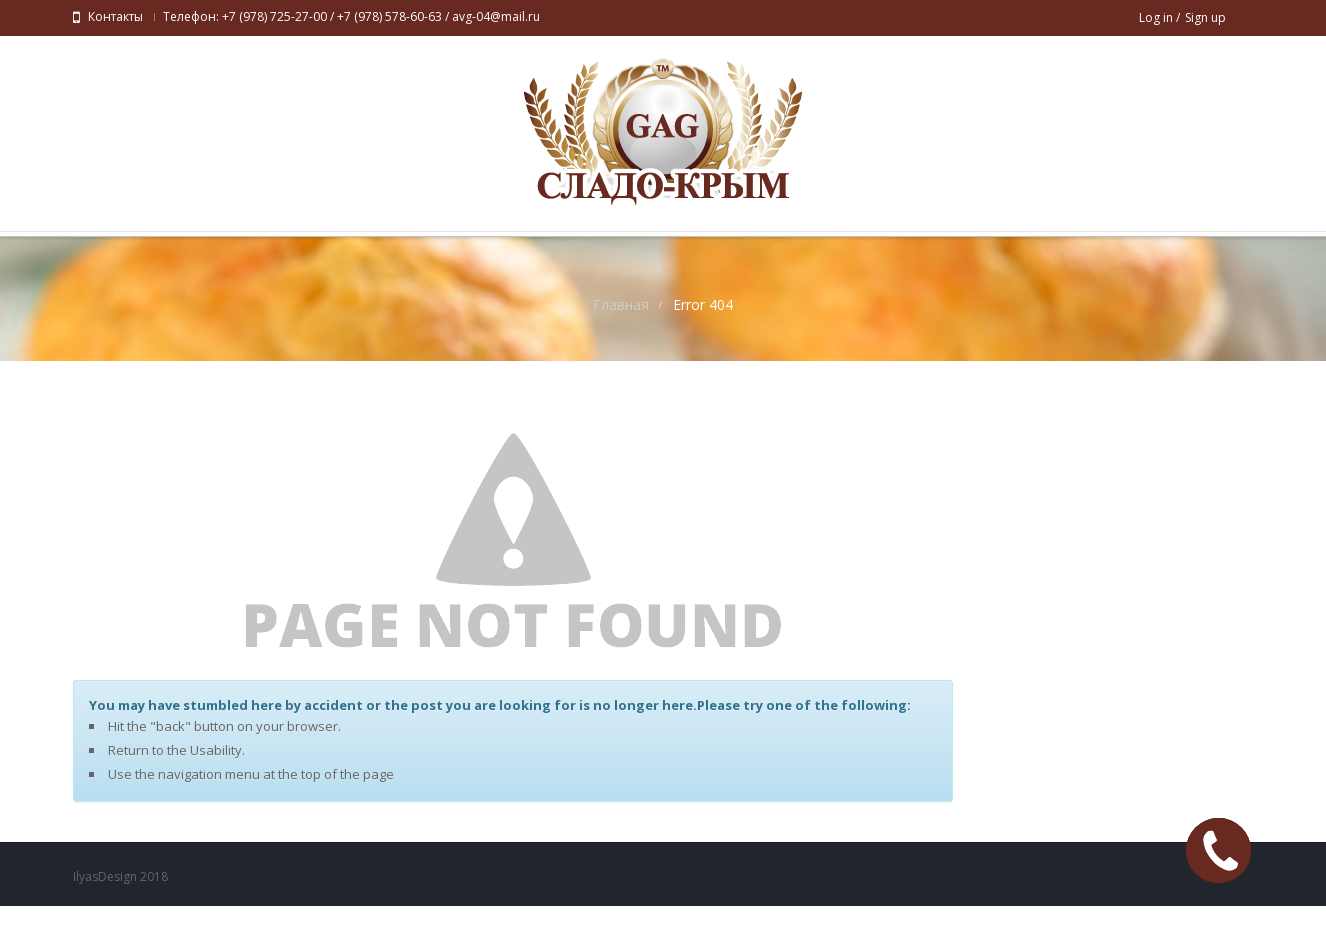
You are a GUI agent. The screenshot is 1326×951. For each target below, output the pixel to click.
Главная (621, 349)
